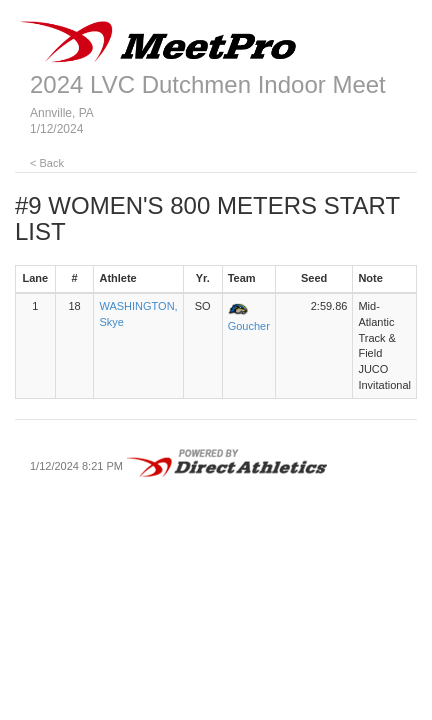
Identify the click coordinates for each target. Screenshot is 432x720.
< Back (47, 163)
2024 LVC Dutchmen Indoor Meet (208, 84)
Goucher (249, 326)
